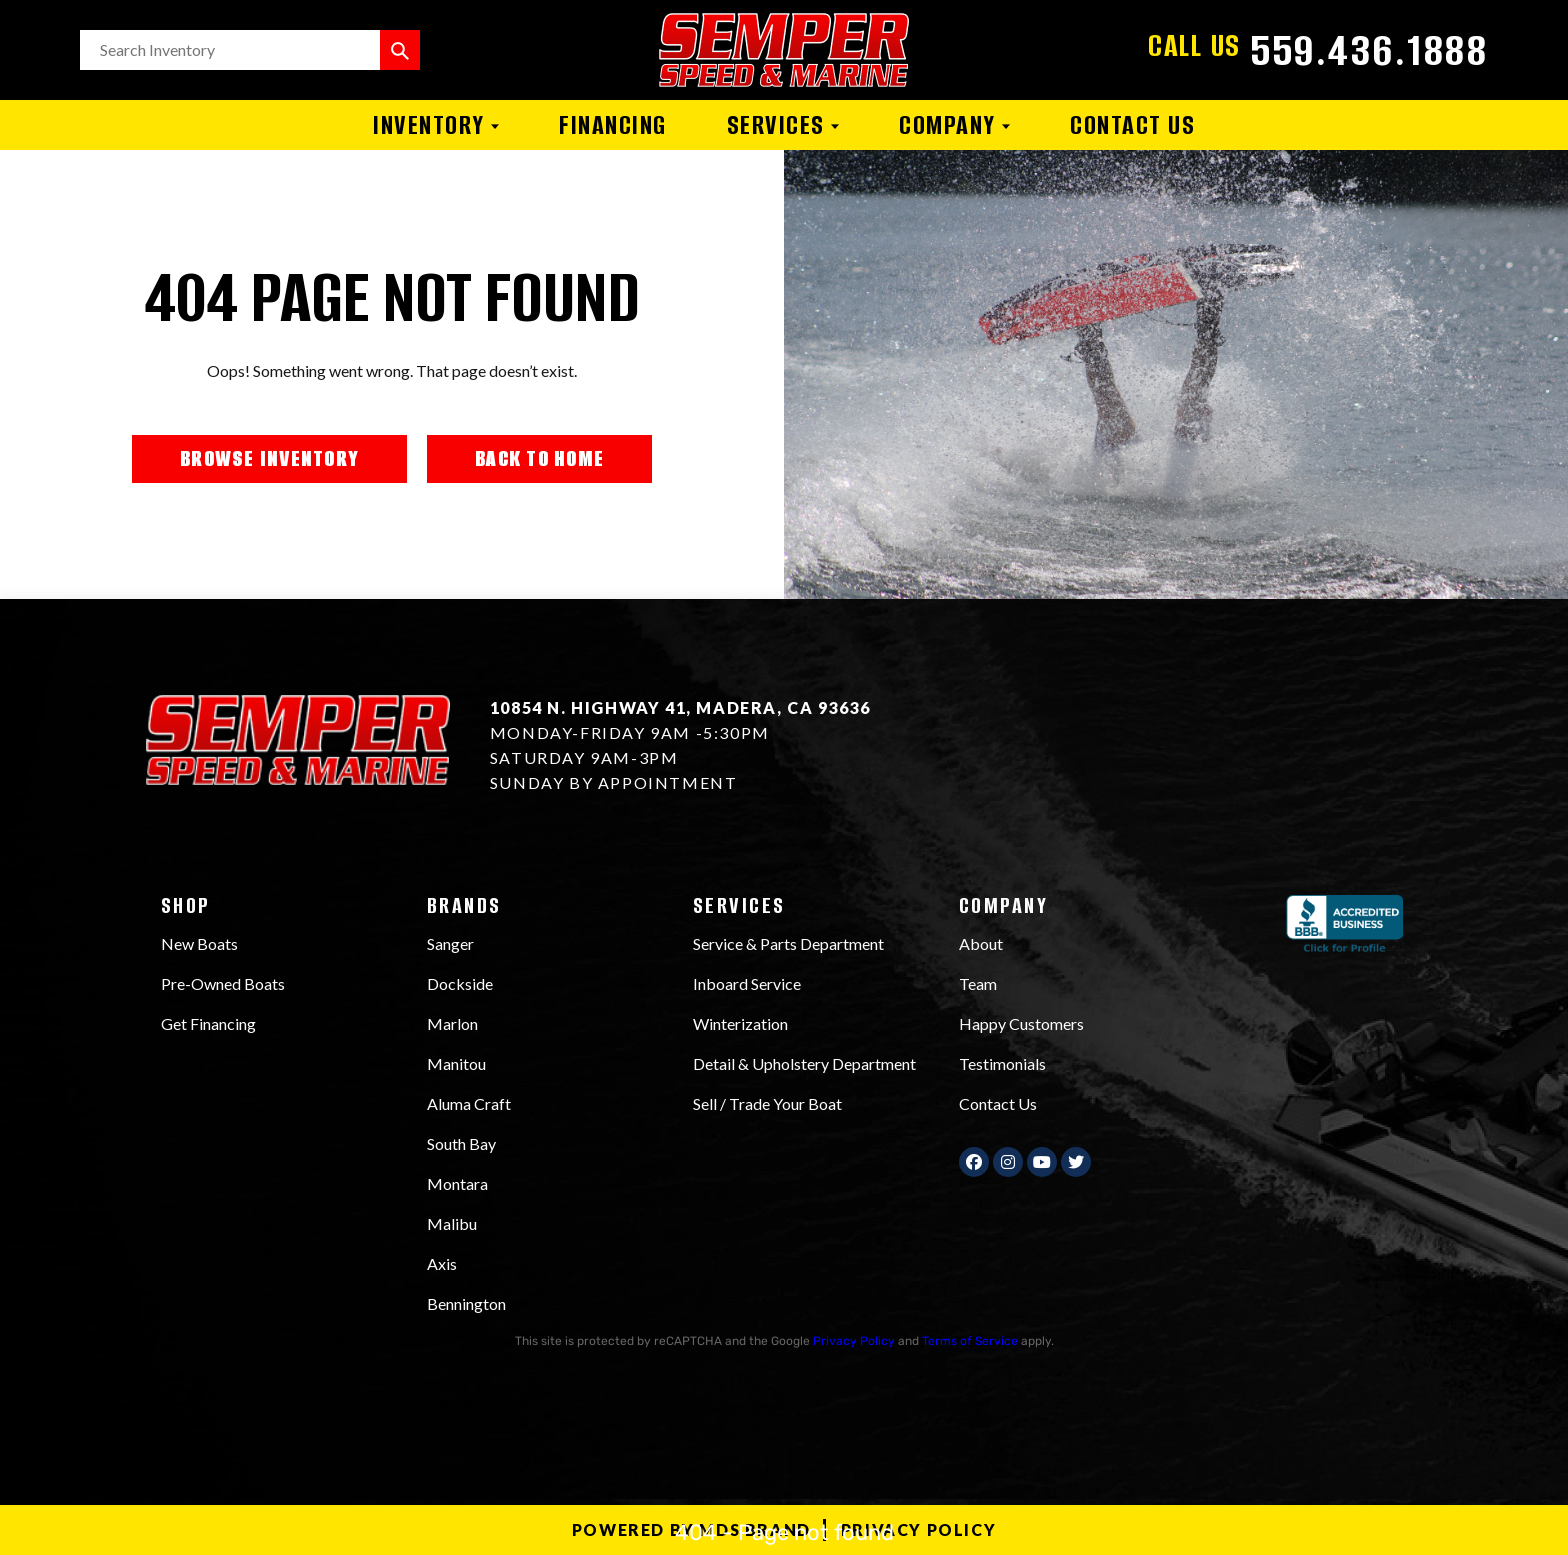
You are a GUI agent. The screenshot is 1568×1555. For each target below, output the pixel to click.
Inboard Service (747, 983)
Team (978, 983)
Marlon (452, 1023)
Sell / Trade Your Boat (767, 1103)
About (981, 943)
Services (783, 125)
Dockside (460, 983)
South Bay (461, 1143)
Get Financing (208, 1023)
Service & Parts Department (788, 943)
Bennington (466, 1303)
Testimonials (1002, 1063)
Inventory (436, 125)
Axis (442, 1263)
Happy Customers (1021, 1023)
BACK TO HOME (539, 458)
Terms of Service (970, 1341)
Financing (613, 125)
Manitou (456, 1063)
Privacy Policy (854, 1341)
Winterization (740, 1023)
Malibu (452, 1223)
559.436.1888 (1369, 50)
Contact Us (1132, 125)
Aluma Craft (469, 1103)
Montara (457, 1183)
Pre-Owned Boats (223, 983)
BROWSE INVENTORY (269, 458)
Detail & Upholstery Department (804, 1063)
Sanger (450, 943)
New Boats (199, 943)
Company (954, 125)
